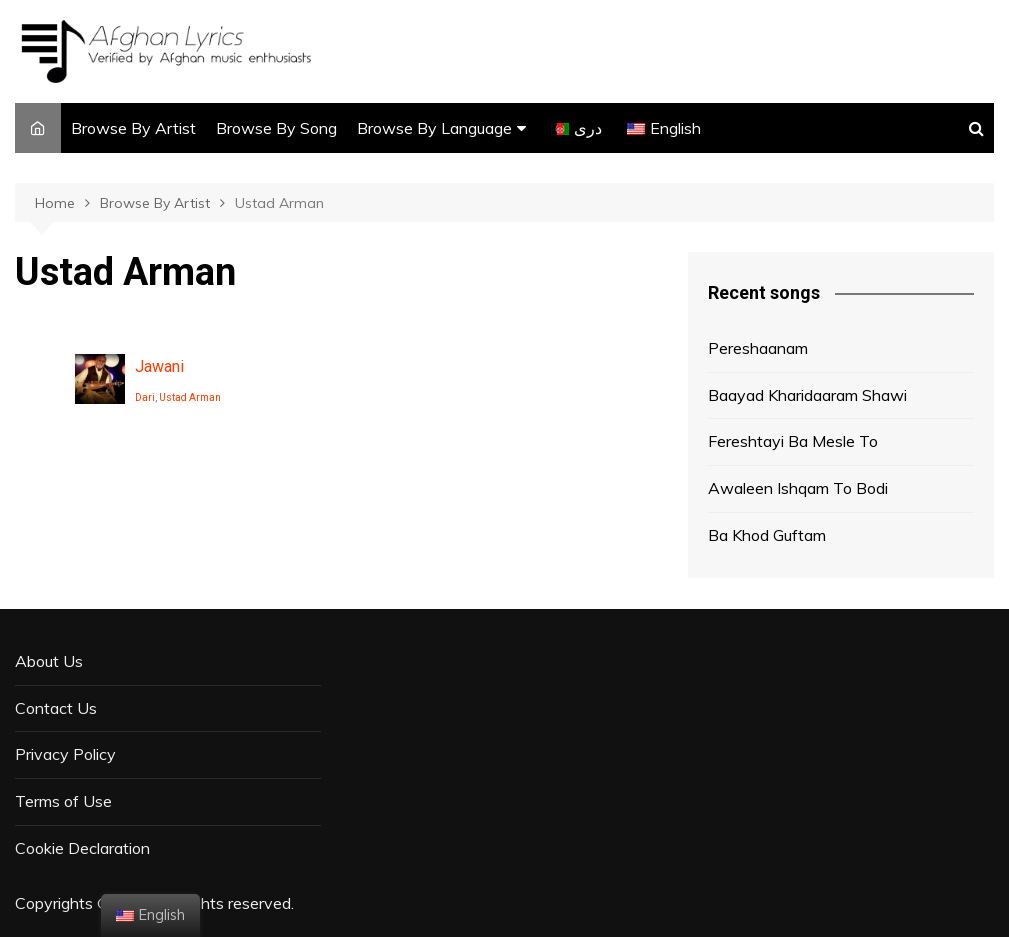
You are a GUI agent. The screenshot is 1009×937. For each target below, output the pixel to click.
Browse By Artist (133, 128)
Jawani (159, 366)
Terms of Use (63, 801)
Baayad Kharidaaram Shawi (807, 395)
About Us (49, 661)
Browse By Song (276, 128)
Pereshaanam (758, 348)
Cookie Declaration (82, 848)
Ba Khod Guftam (767, 535)
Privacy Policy (65, 754)
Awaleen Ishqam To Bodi (798, 488)
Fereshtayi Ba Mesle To (793, 441)
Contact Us (56, 708)
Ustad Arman (190, 397)
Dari (145, 397)
